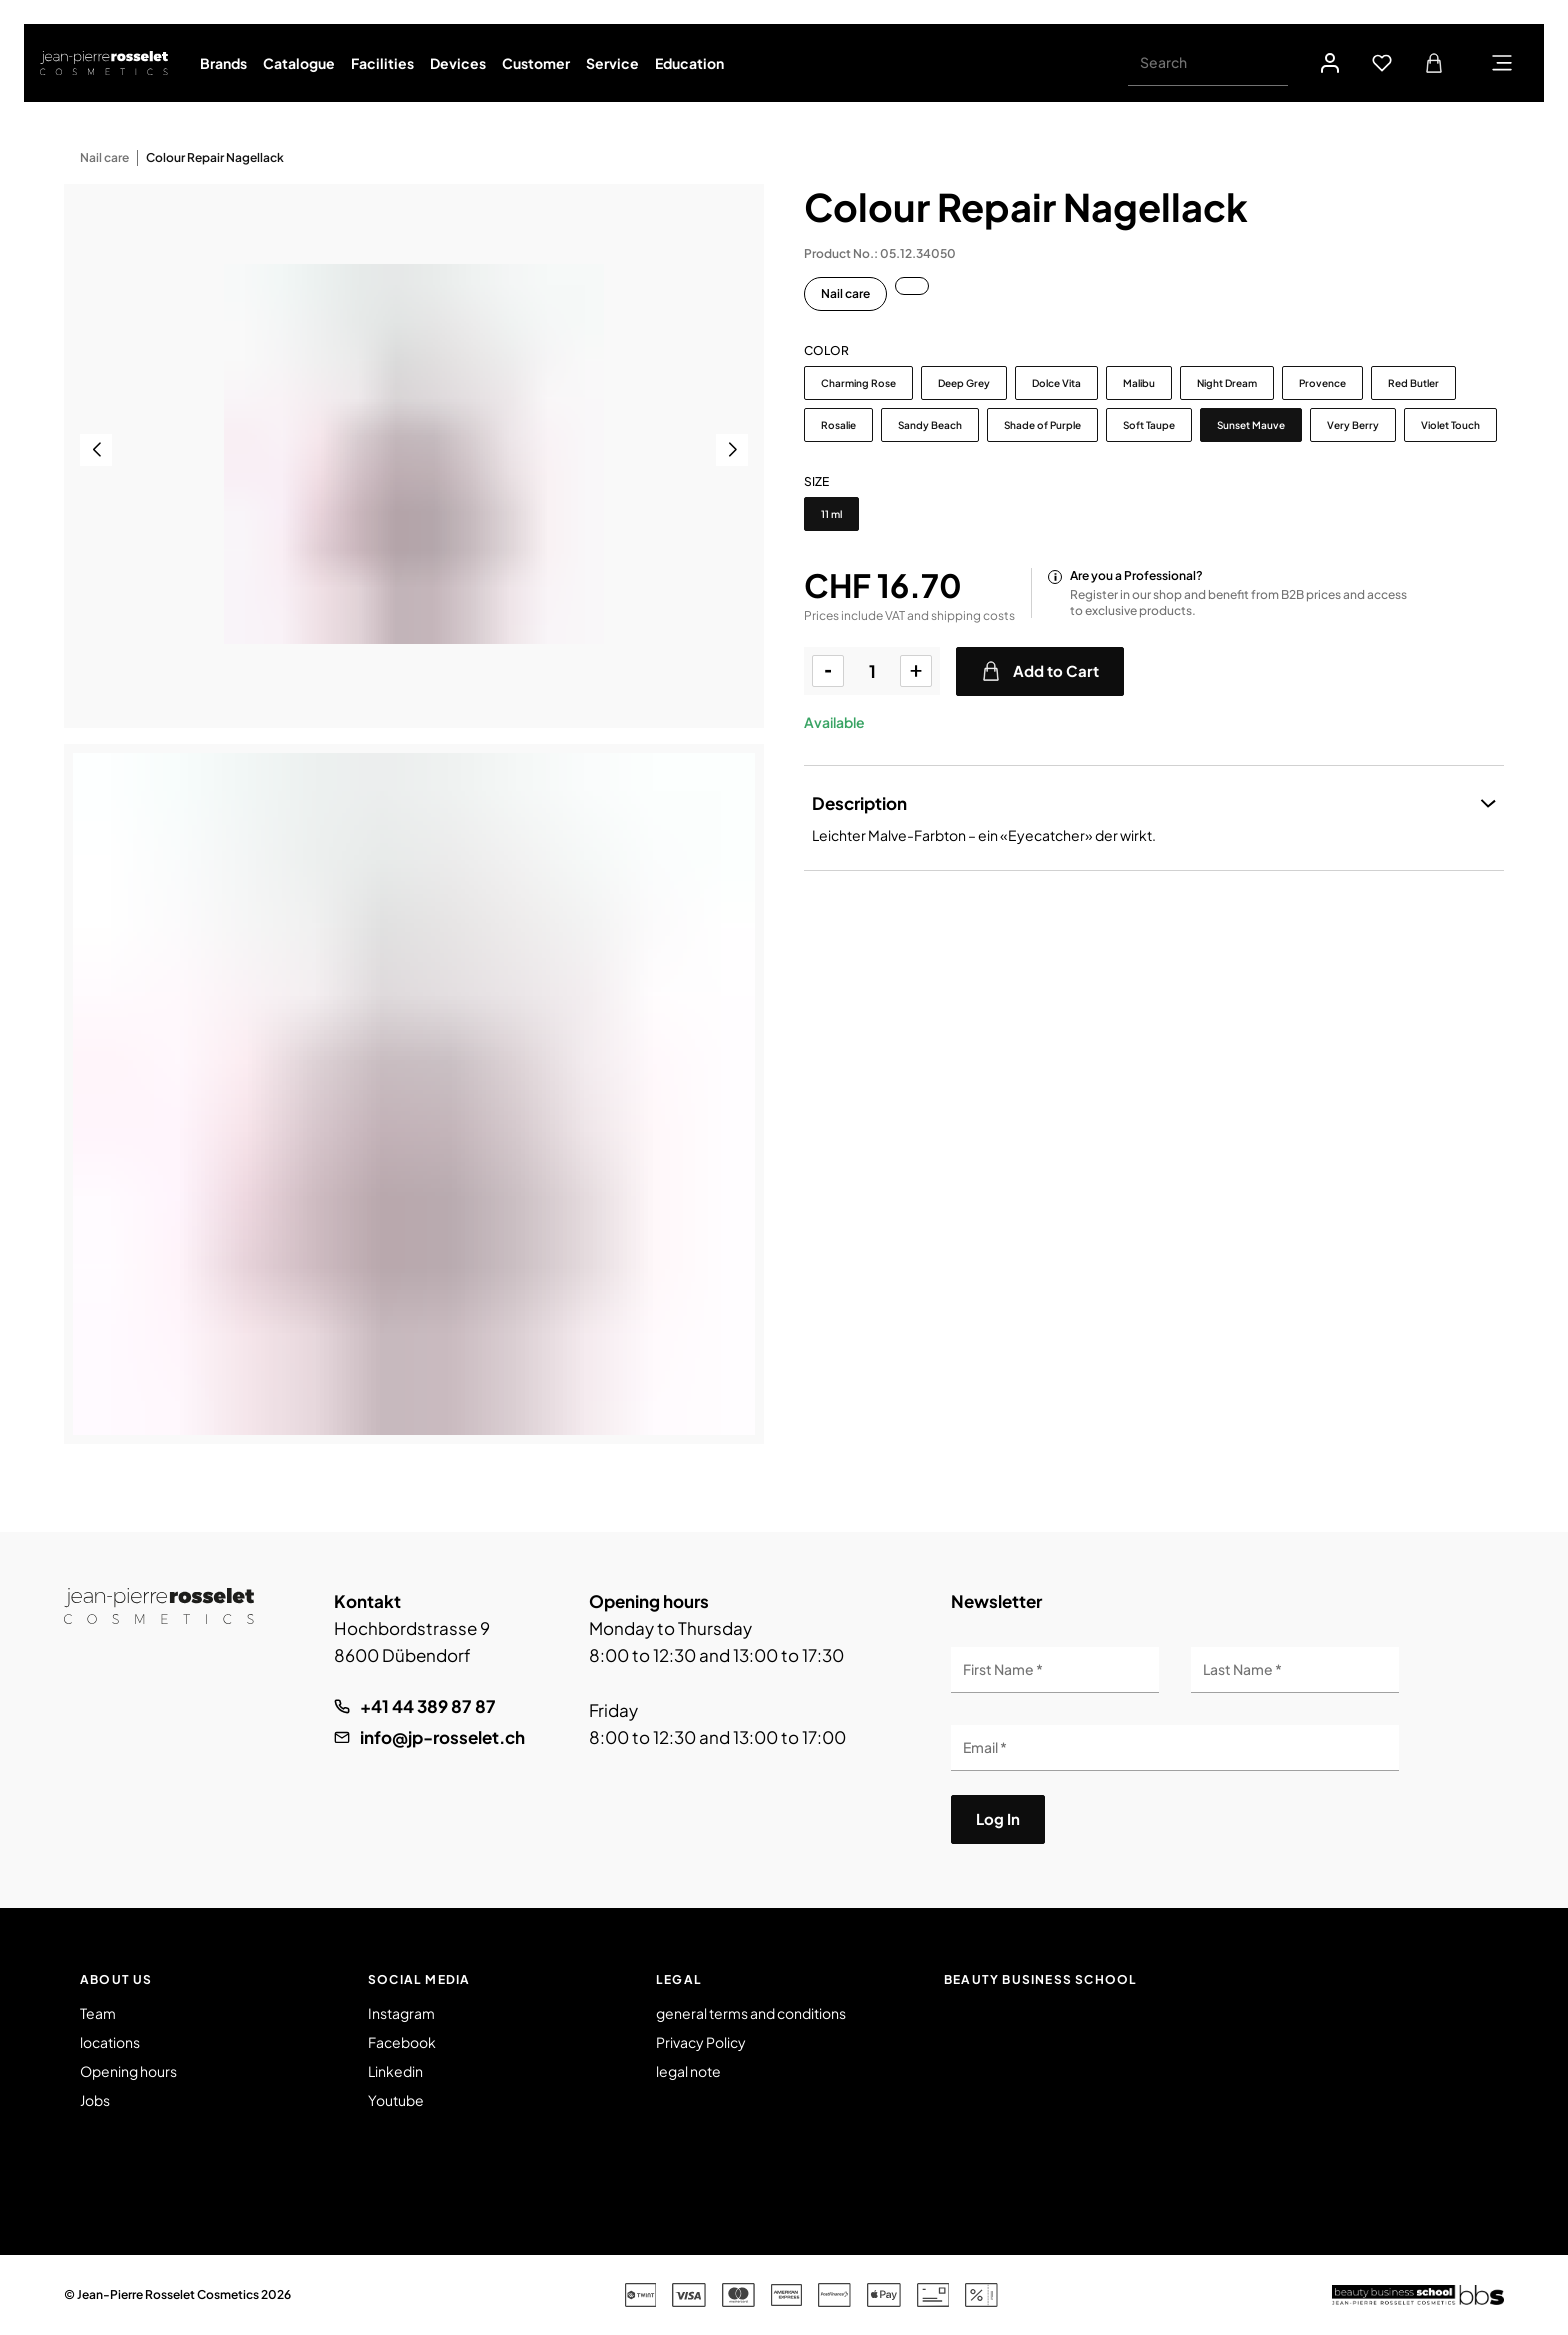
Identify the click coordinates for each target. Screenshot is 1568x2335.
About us (116, 1979)
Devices (458, 63)
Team (98, 2013)
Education (689, 63)
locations (110, 2042)
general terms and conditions (751, 2013)
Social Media (419, 1979)
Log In (998, 1818)
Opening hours (128, 2071)
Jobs (95, 2100)
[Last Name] (1295, 1670)
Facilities (382, 63)
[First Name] (1055, 1670)
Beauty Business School (1040, 1979)
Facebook (402, 2042)
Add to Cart (1040, 671)
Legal (679, 1979)
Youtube (396, 2100)
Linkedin (395, 2071)
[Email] (1175, 1748)
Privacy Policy (701, 2042)
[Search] (1208, 63)
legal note (688, 2071)
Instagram (401, 2013)
